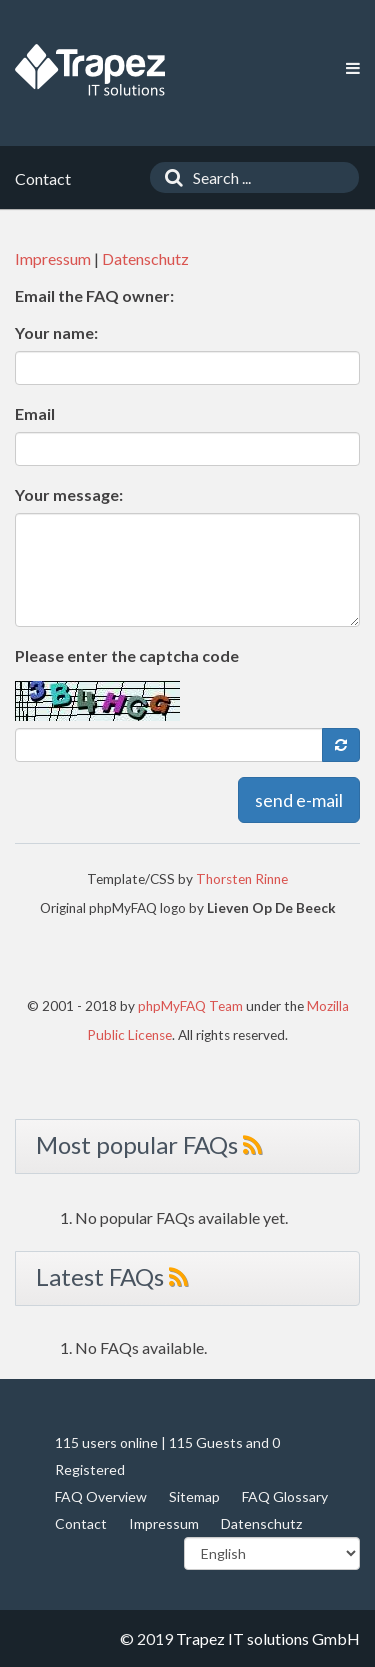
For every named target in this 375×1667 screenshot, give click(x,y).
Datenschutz (145, 258)
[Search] (169, 177)
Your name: (56, 332)
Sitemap (194, 1496)
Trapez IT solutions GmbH (268, 1638)
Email (35, 413)
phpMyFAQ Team (190, 1006)
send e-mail (299, 800)
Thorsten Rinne (242, 879)
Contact (81, 1523)
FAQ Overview (101, 1496)
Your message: (69, 494)
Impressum (53, 258)
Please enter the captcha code (127, 655)
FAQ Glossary (285, 1496)
